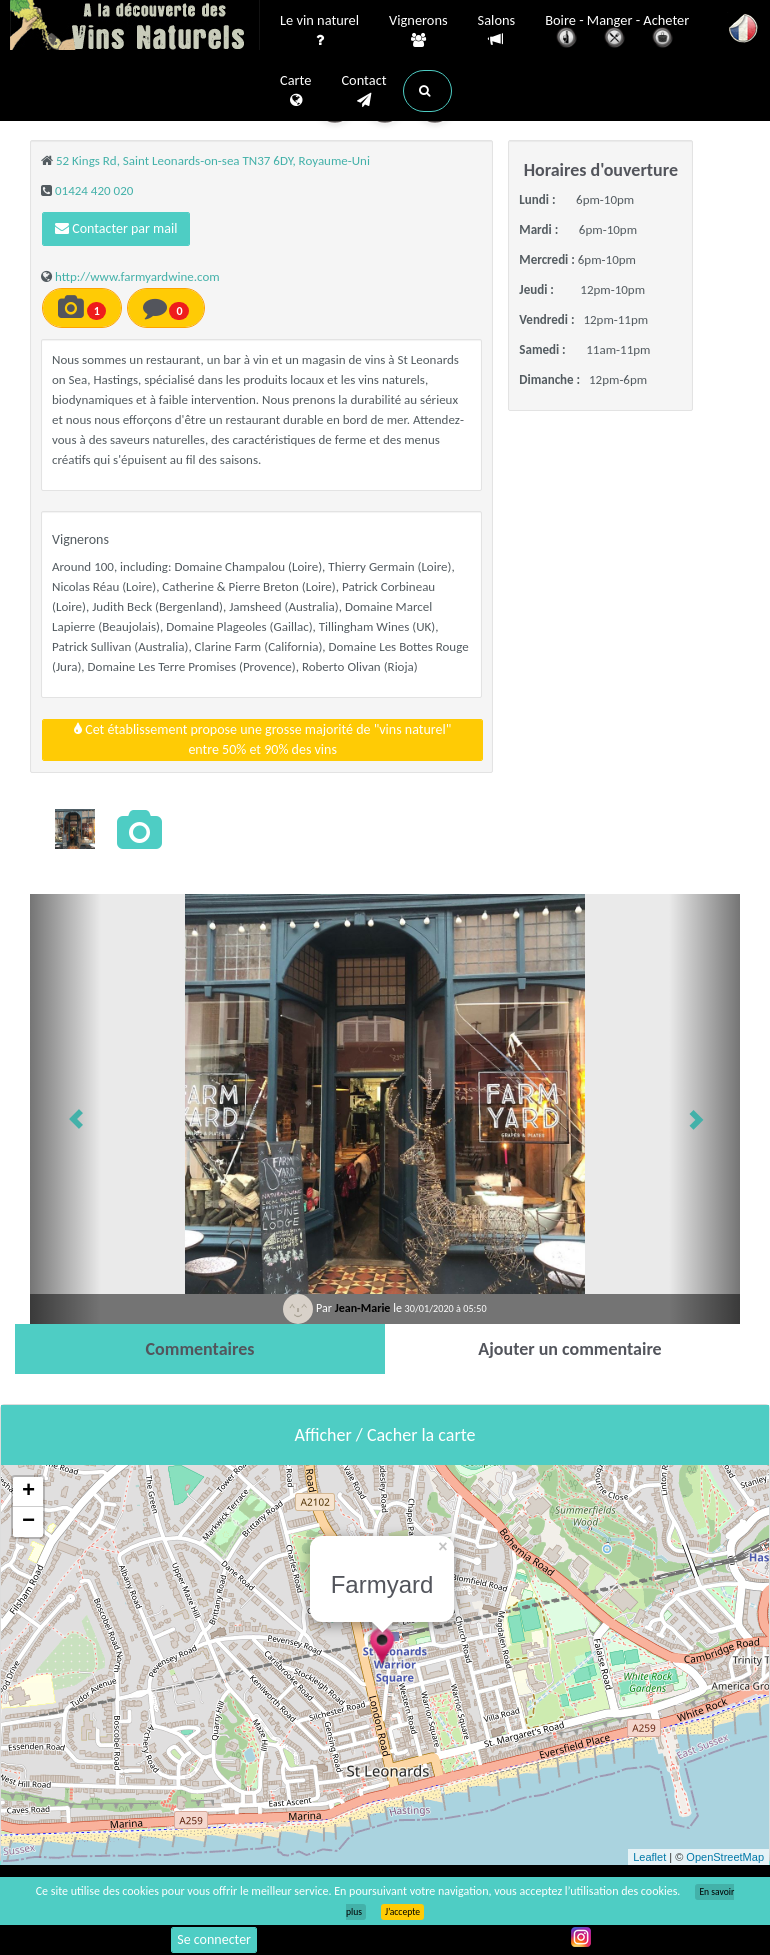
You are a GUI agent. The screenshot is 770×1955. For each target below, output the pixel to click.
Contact (363, 91)
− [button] (28, 1522)
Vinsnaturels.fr (135, 27)
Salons (497, 30)
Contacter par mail (116, 228)
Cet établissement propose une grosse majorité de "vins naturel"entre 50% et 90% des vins (262, 739)
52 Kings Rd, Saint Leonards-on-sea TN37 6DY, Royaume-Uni (213, 160)
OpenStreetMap (725, 1857)
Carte (295, 91)
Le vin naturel (319, 31)
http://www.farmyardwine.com (137, 276)
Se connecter (214, 1939)
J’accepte (402, 1912)
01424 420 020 (94, 190)
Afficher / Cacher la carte (385, 1435)
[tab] (200, 1349)
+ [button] (28, 1492)
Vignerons (418, 31)
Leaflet (649, 1857)
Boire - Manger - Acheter (617, 32)
